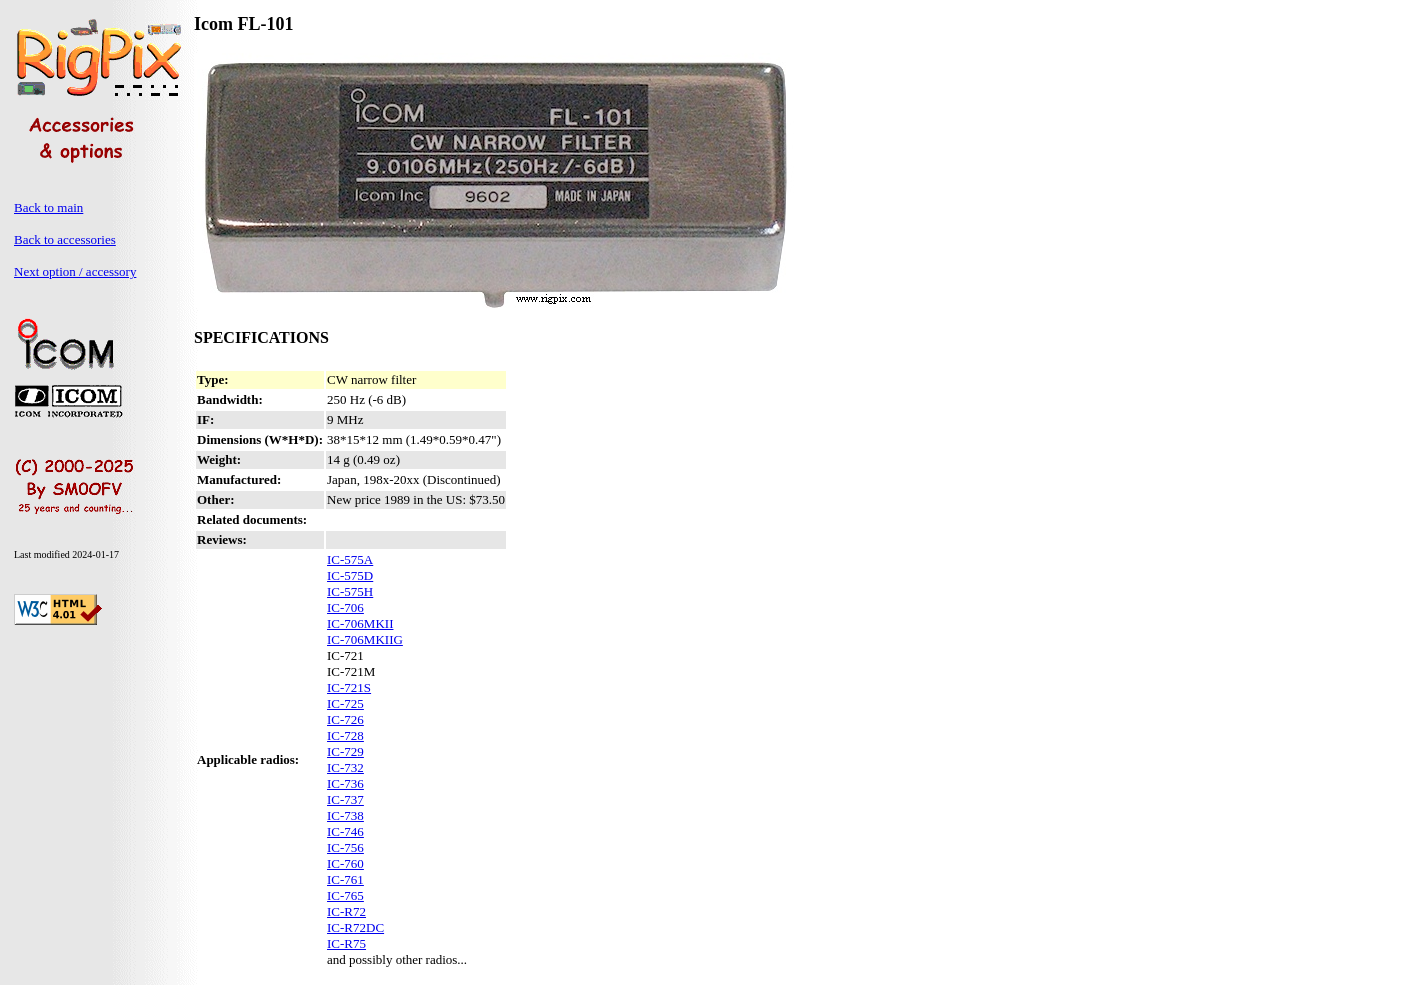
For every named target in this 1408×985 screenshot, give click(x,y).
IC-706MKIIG (365, 639)
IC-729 (345, 751)
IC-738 (345, 815)
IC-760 (345, 863)
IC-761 (345, 879)
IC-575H (350, 591)
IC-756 (345, 847)
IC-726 (345, 719)
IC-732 (345, 767)
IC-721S (349, 687)
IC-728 (345, 735)
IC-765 (345, 895)
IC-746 (345, 831)
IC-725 (345, 703)
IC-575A (350, 559)
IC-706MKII (360, 623)
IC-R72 (346, 911)
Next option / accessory (75, 271)
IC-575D (350, 575)
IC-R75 (346, 943)
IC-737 (345, 799)
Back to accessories (65, 239)
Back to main (48, 207)
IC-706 (345, 607)
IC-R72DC (355, 927)
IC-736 (345, 783)
